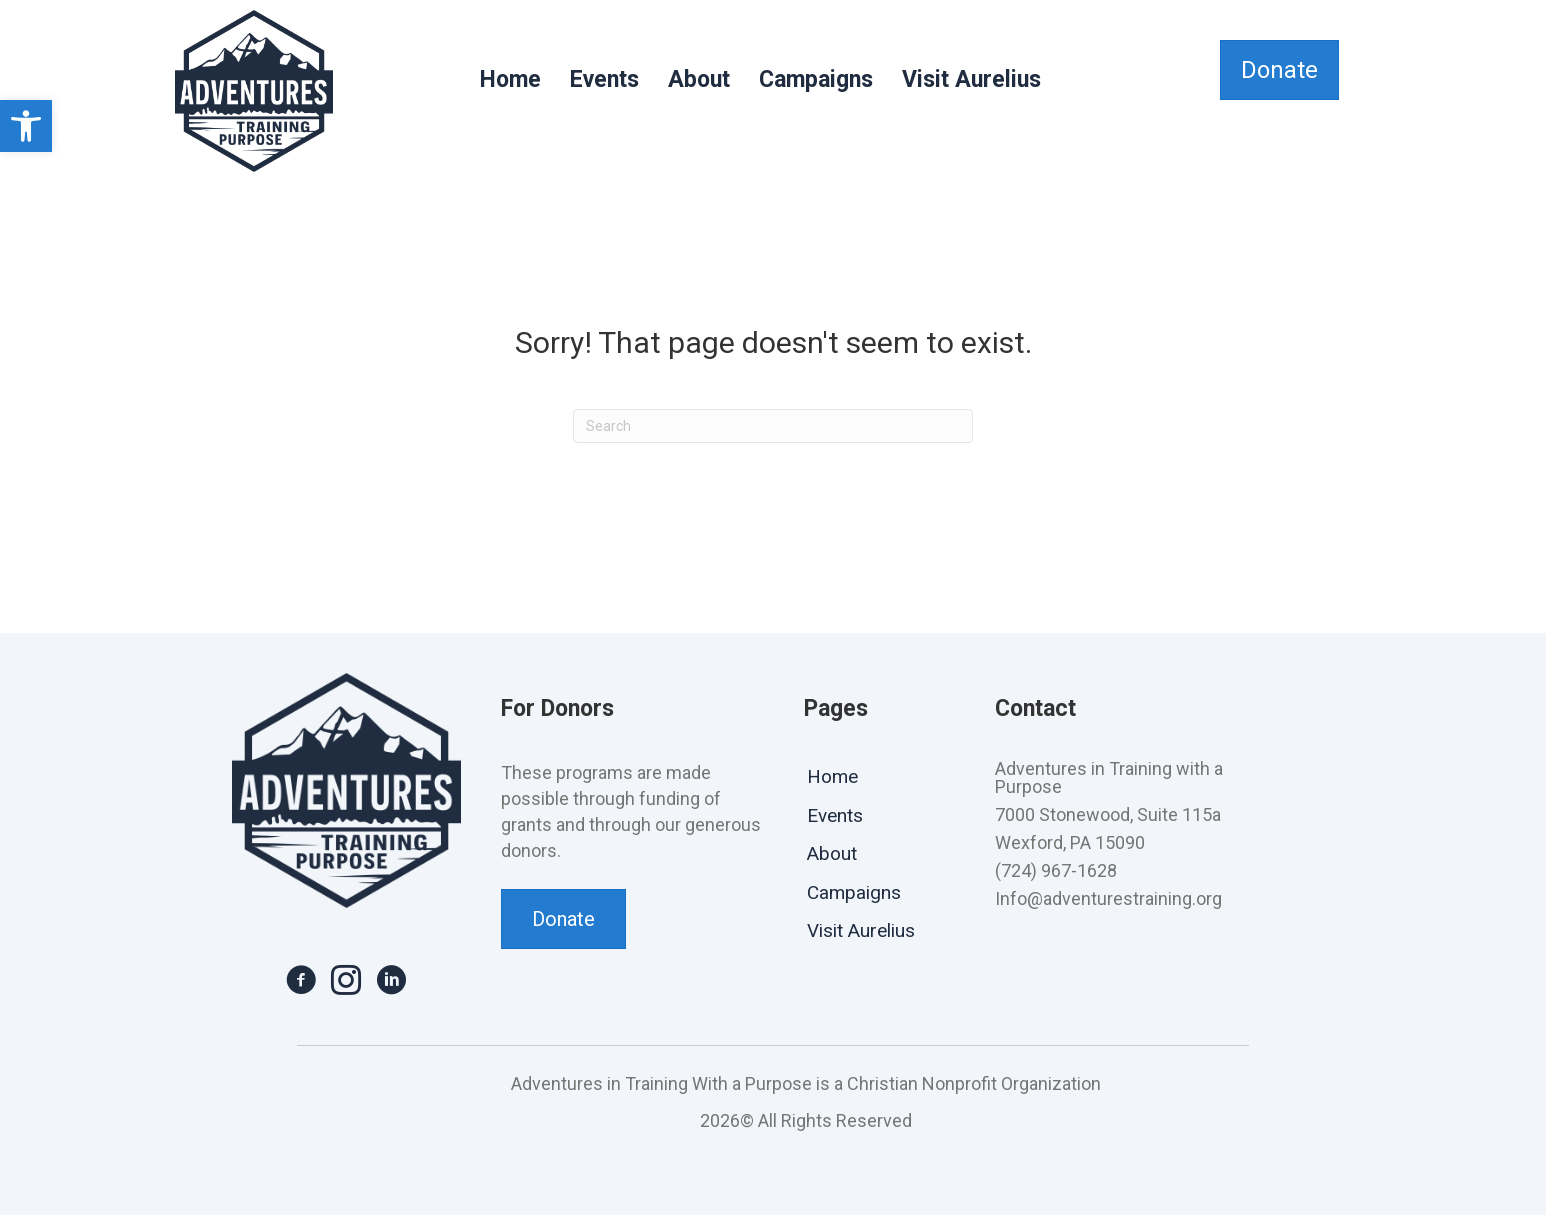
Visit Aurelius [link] (971, 79)
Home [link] (510, 79)
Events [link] (604, 79)
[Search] (773, 426)
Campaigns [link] (816, 79)
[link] (26, 126)
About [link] (699, 79)
